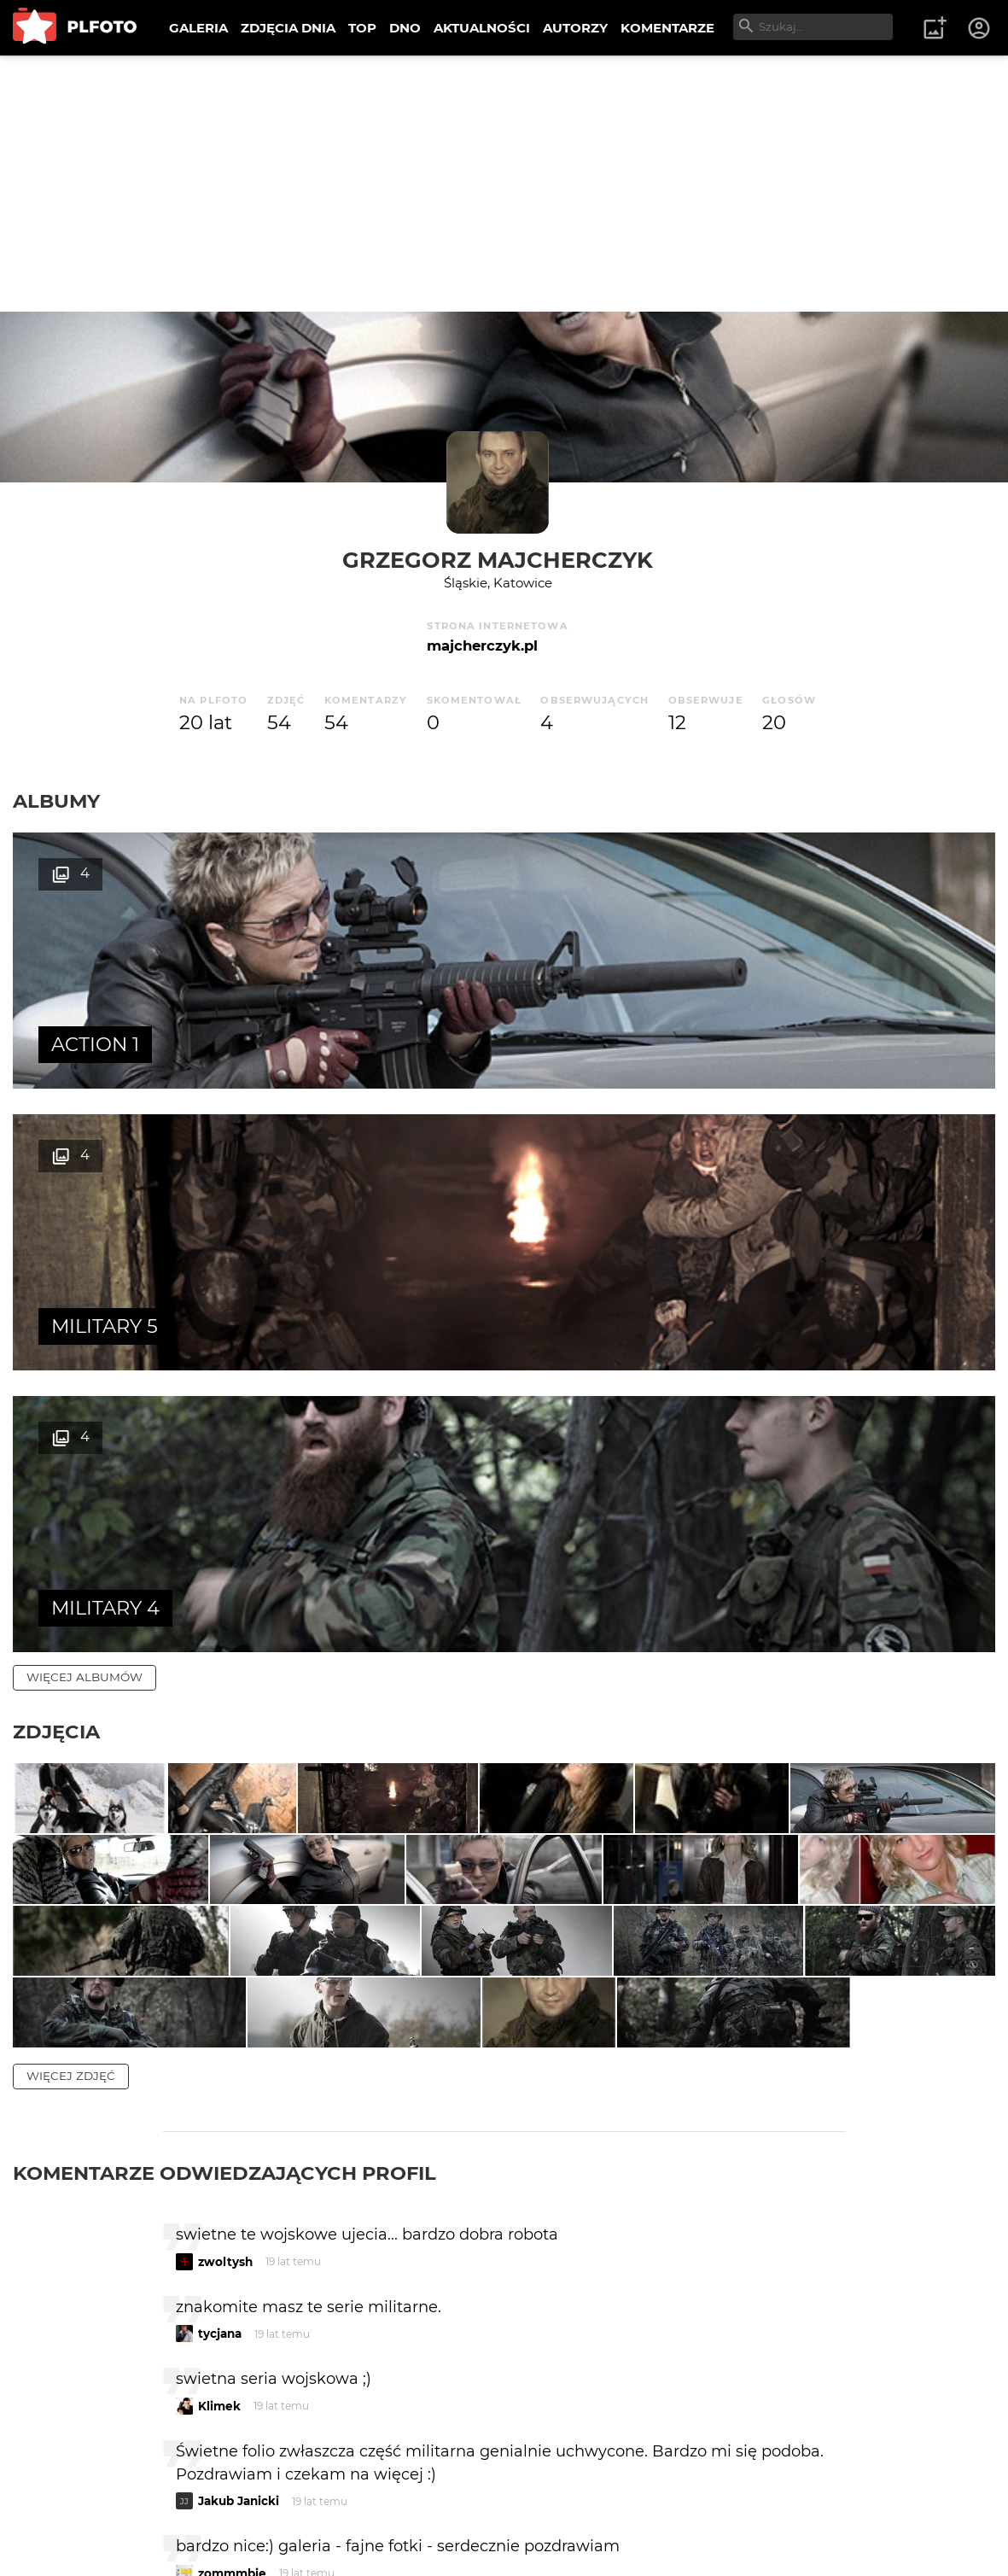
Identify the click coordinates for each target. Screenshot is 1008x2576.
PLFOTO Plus (165, 2507)
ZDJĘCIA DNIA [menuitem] (288, 28)
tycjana (220, 2004)
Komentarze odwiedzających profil (224, 1843)
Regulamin (61, 2536)
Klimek (219, 2075)
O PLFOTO (61, 2507)
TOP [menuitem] (362, 28)
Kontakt (401, 2507)
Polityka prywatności (187, 2536)
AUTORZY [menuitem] (575, 28)
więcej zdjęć (70, 1745)
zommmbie (232, 2243)
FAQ (249, 2507)
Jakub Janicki (238, 2171)
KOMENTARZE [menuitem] (667, 28)
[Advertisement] (504, 183)
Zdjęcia (56, 1168)
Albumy (56, 801)
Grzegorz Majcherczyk (497, 559)
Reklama (318, 2507)
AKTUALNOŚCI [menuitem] (482, 28)
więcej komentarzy (93, 2389)
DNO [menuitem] (405, 28)
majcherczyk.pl (482, 645)
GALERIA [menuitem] (198, 28)
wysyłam (785, 2315)
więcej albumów (84, 1113)
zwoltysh (225, 1931)
